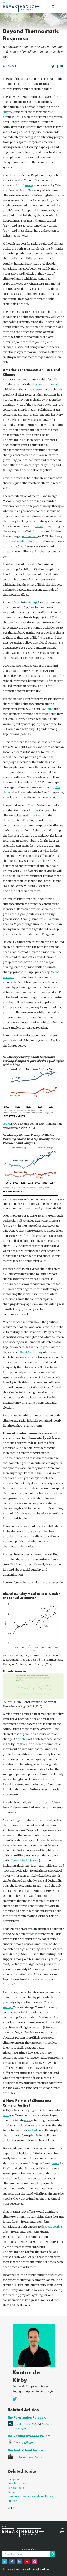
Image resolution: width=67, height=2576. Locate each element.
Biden (11, 2492)
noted (39, 526)
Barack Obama (16, 2487)
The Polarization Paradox (27, 2417)
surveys (8, 2007)
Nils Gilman (26, 2442)
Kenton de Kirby (26, 2376)
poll (42, 860)
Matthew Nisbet (28, 2424)
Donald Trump (17, 2483)
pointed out (30, 536)
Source (7, 1123)
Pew (38, 815)
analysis (23, 1739)
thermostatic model (45, 384)
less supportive (52, 2226)
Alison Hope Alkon (30, 2457)
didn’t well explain (15, 541)
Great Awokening (31, 1352)
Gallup (32, 602)
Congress (13, 2479)
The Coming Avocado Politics (29, 2436)
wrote (55, 2163)
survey (7, 112)
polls (27, 2120)
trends (30, 1934)
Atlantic (8, 1483)
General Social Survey (25, 1860)
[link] (33, 2425)
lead (6, 2115)
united (32, 2130)
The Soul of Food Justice (25, 2450)
